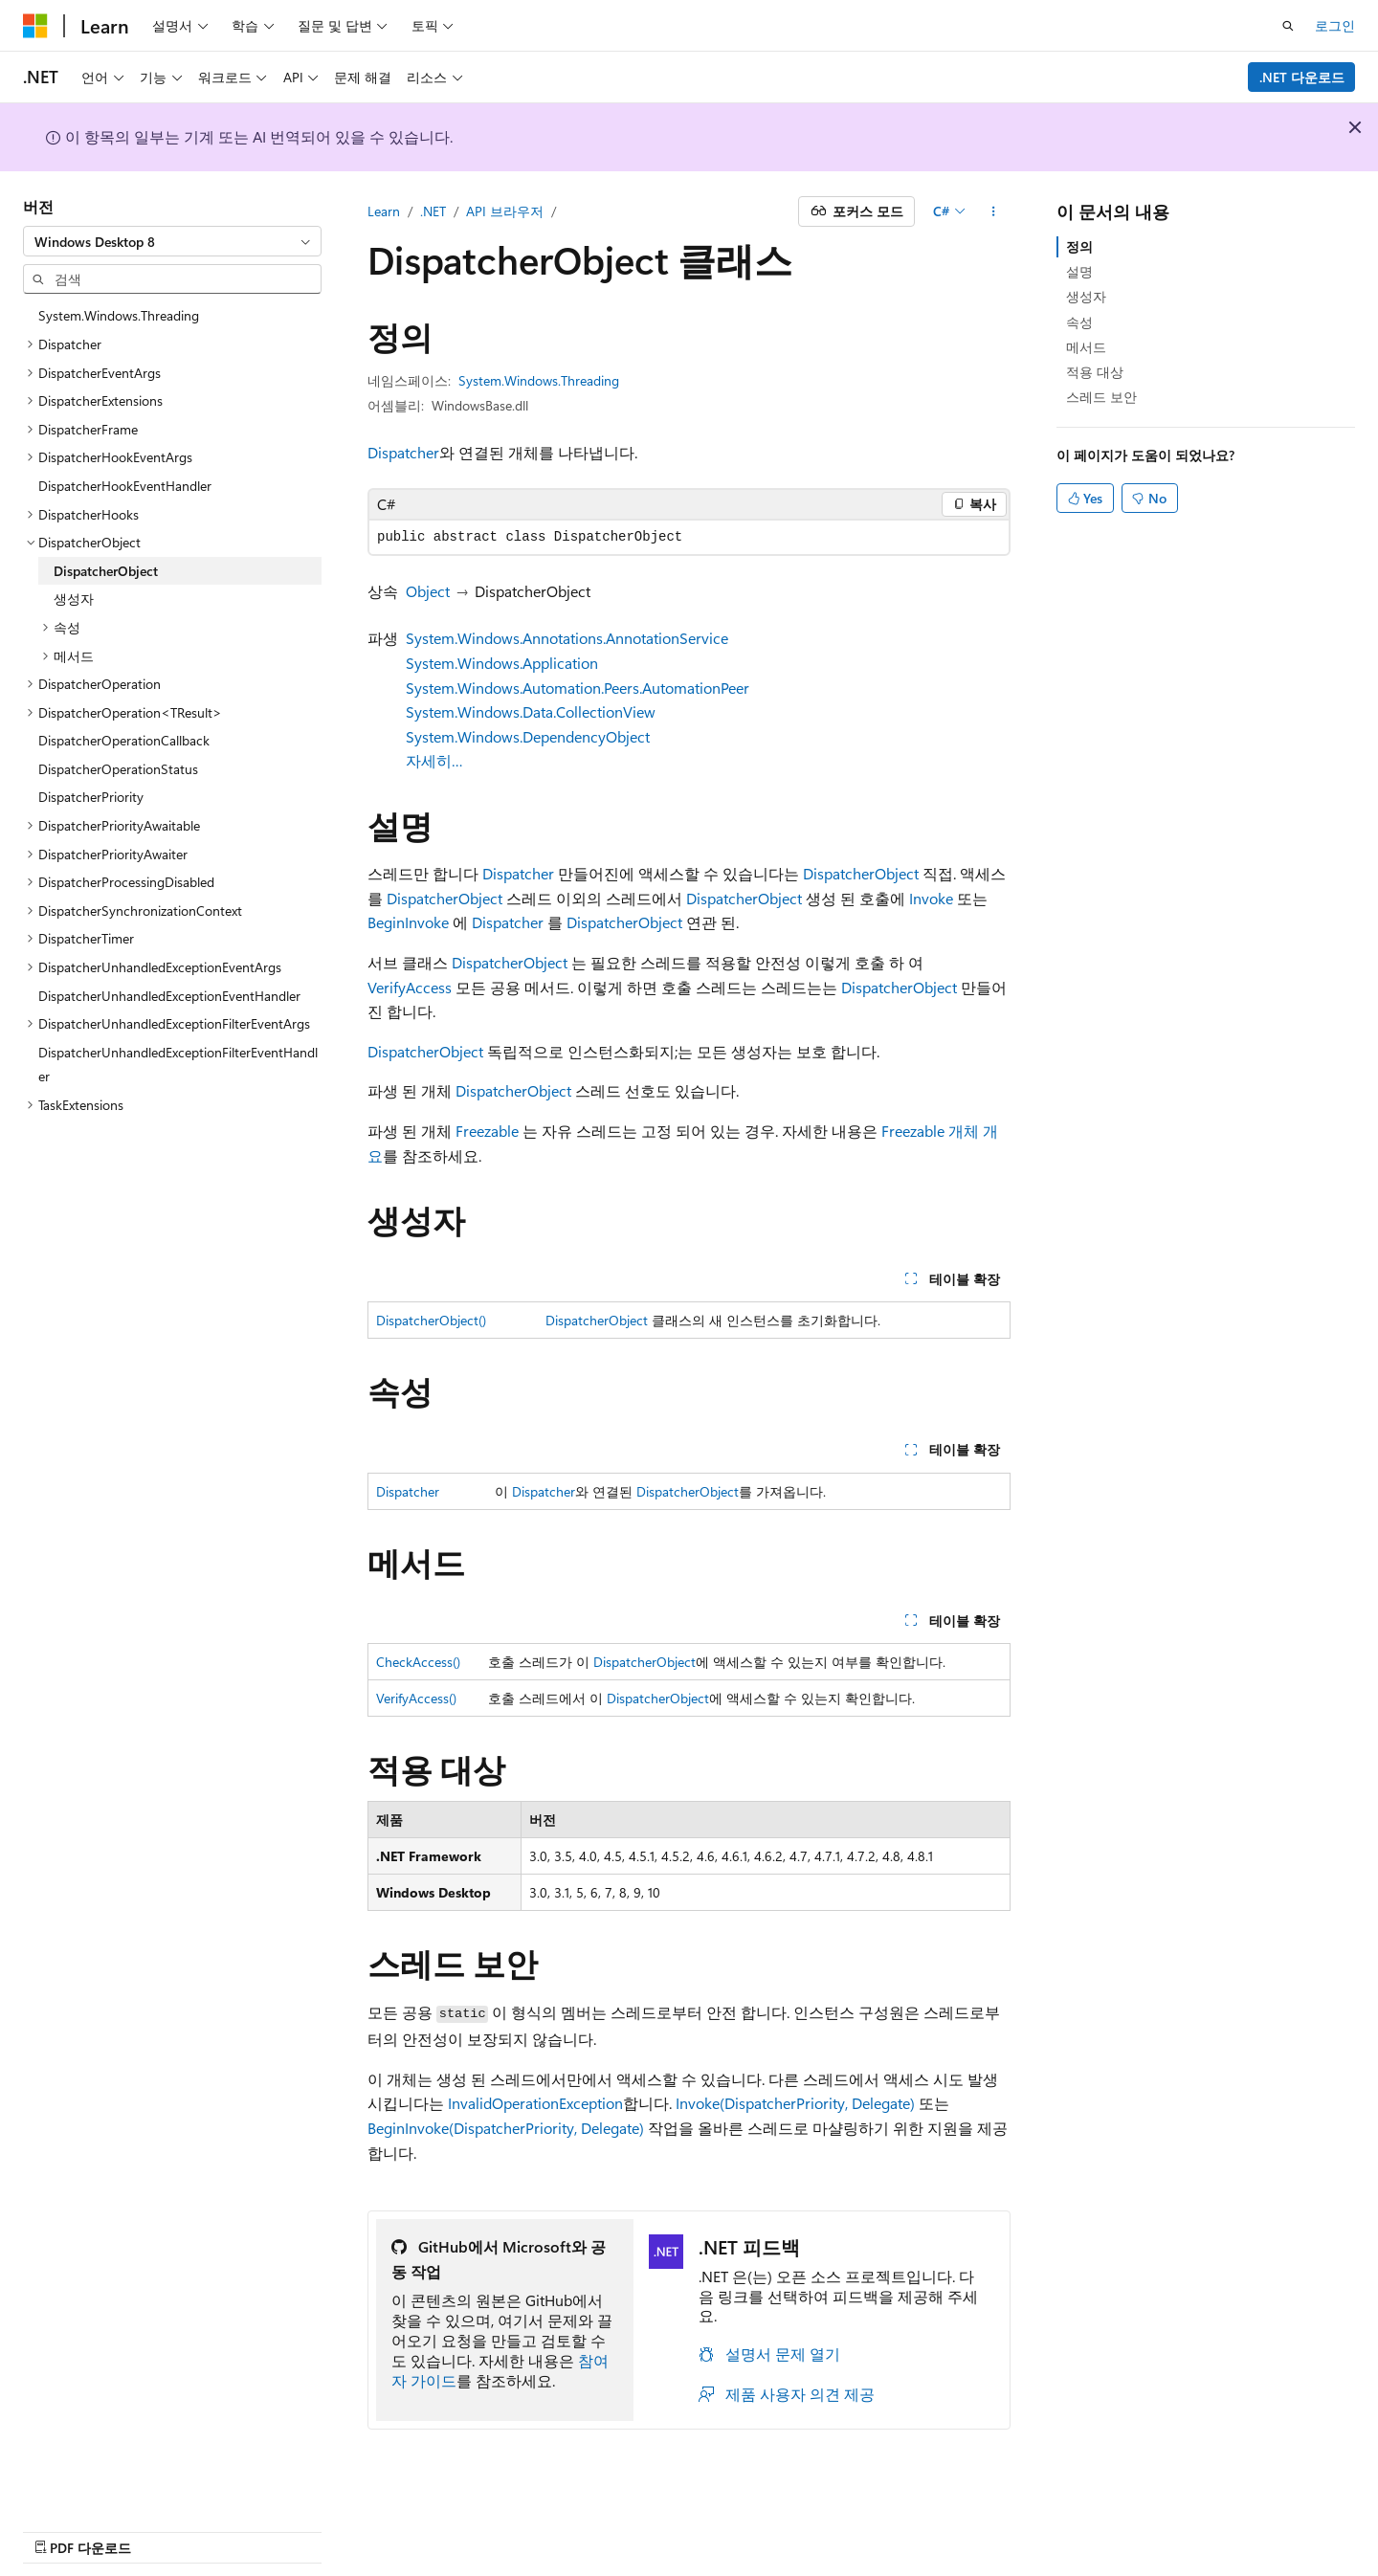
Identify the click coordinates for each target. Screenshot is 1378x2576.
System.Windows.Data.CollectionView (531, 711)
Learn (383, 211)
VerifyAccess (409, 987)
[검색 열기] (1288, 26)
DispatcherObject (861, 873)
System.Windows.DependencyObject (528, 736)
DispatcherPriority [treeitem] (91, 797)
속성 (1079, 322)
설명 (1079, 271)
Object (428, 591)
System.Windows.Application (502, 663)
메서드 (1086, 347)
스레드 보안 (1101, 397)
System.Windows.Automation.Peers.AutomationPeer (577, 687)
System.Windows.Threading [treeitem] (118, 315)
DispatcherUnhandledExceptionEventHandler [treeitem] (169, 996)
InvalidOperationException (535, 2103)
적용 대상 (1094, 372)
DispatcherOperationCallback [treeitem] (124, 740)
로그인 (1335, 25)
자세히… (434, 760)
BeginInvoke (408, 922)
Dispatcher (403, 452)
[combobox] (172, 241)
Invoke (931, 898)
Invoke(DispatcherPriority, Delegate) (795, 2103)
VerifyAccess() (416, 1698)
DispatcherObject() (431, 1320)
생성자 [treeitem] (74, 598)
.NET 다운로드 (1302, 77)
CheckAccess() (418, 1662)
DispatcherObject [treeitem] (106, 571)
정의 (1079, 246)
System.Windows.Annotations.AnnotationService (567, 638)
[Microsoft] (35, 25)
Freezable (487, 1131)
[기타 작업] (994, 211)
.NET (433, 211)
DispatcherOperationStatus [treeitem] (118, 769)
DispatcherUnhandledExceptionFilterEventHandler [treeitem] (178, 1064)
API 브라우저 (505, 211)
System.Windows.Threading (538, 380)
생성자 (1086, 296)
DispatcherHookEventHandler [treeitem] (124, 486)
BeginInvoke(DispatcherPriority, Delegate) (505, 2128)
